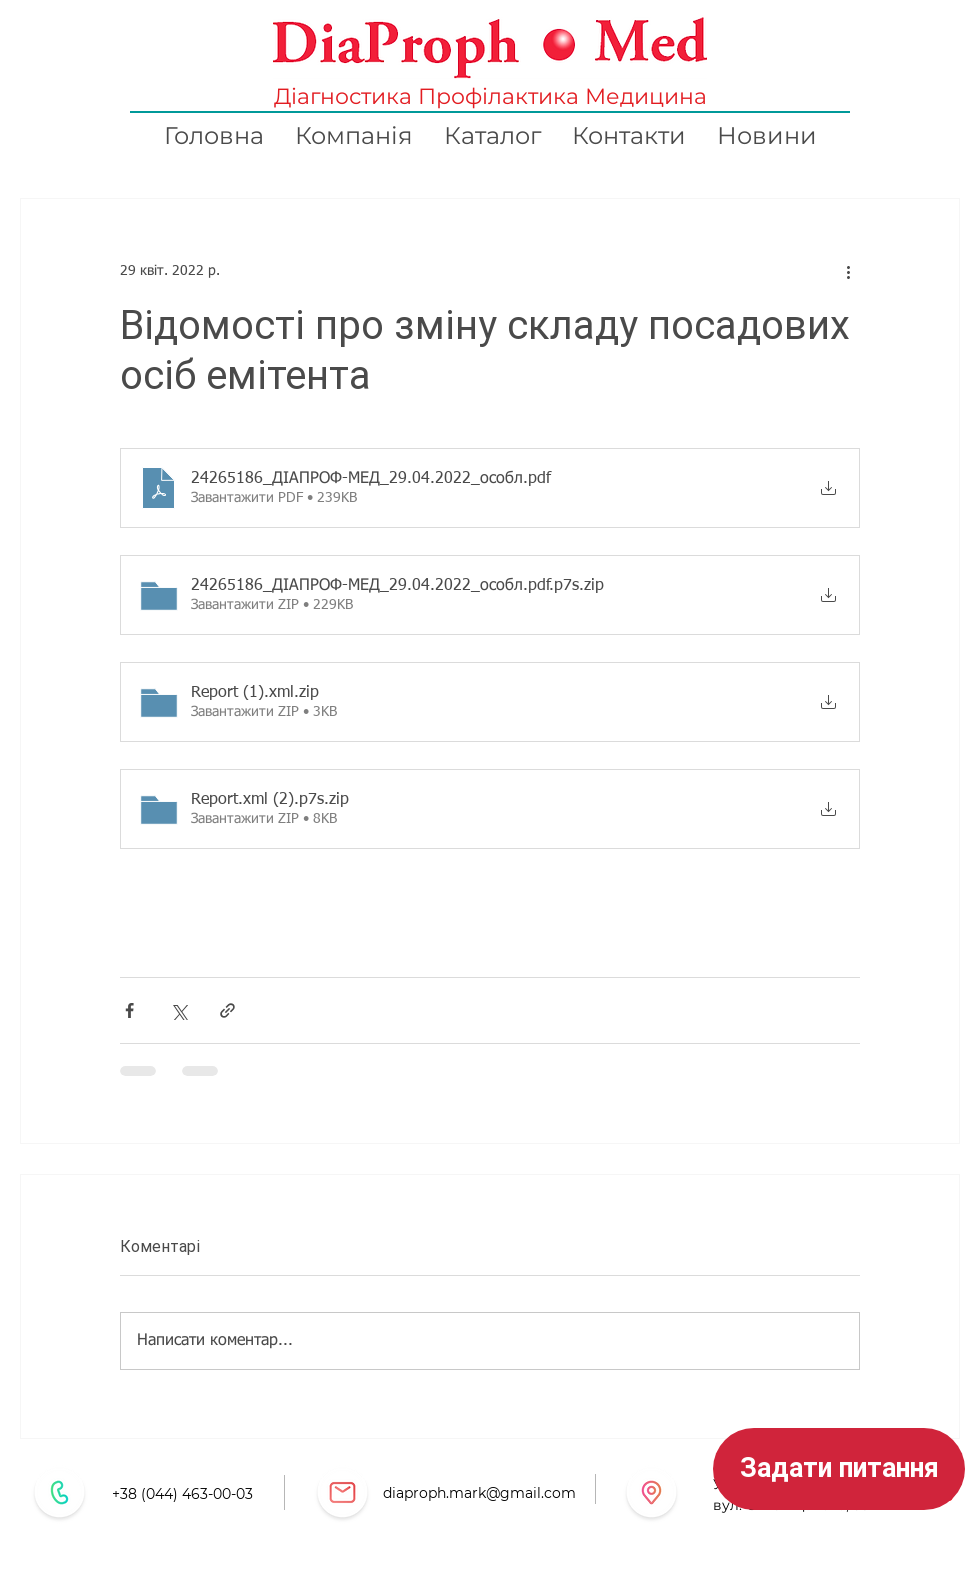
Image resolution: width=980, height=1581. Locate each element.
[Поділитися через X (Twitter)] (178, 1010)
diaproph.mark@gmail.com (479, 1493)
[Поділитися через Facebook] (129, 1010)
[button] (839, 1469)
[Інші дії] (848, 271)
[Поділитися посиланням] (227, 1010)
